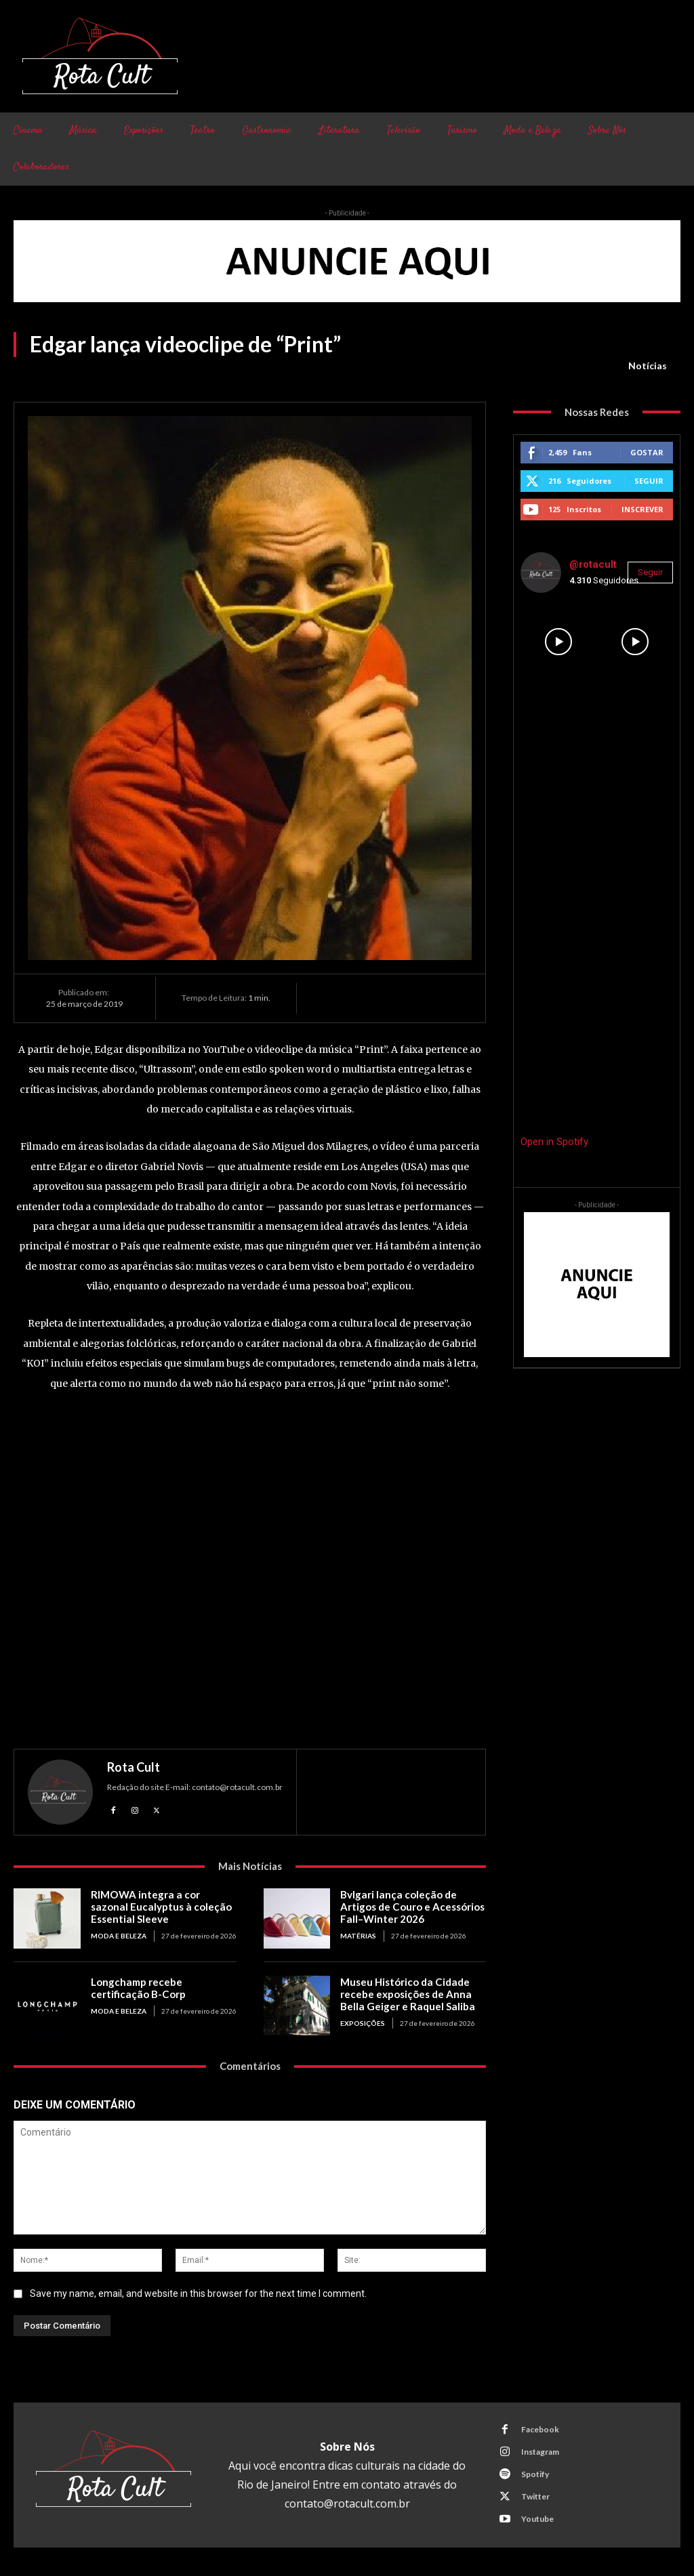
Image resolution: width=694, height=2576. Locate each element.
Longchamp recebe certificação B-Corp (137, 1988)
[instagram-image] (558, 642)
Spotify (535, 2474)
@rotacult (593, 564)
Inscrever (642, 509)
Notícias (647, 366)
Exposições (362, 2023)
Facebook (540, 2429)
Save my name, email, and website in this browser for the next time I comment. (198, 2293)
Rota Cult (133, 1767)
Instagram (540, 2452)
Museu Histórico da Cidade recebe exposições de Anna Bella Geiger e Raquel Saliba (406, 1994)
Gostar (647, 452)
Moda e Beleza (118, 1936)
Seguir (649, 481)
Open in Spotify (554, 1142)
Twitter (535, 2496)
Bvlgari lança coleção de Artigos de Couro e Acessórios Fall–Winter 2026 (412, 1906)
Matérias (358, 1936)
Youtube (537, 2519)
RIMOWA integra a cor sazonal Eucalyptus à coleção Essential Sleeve (163, 1906)
